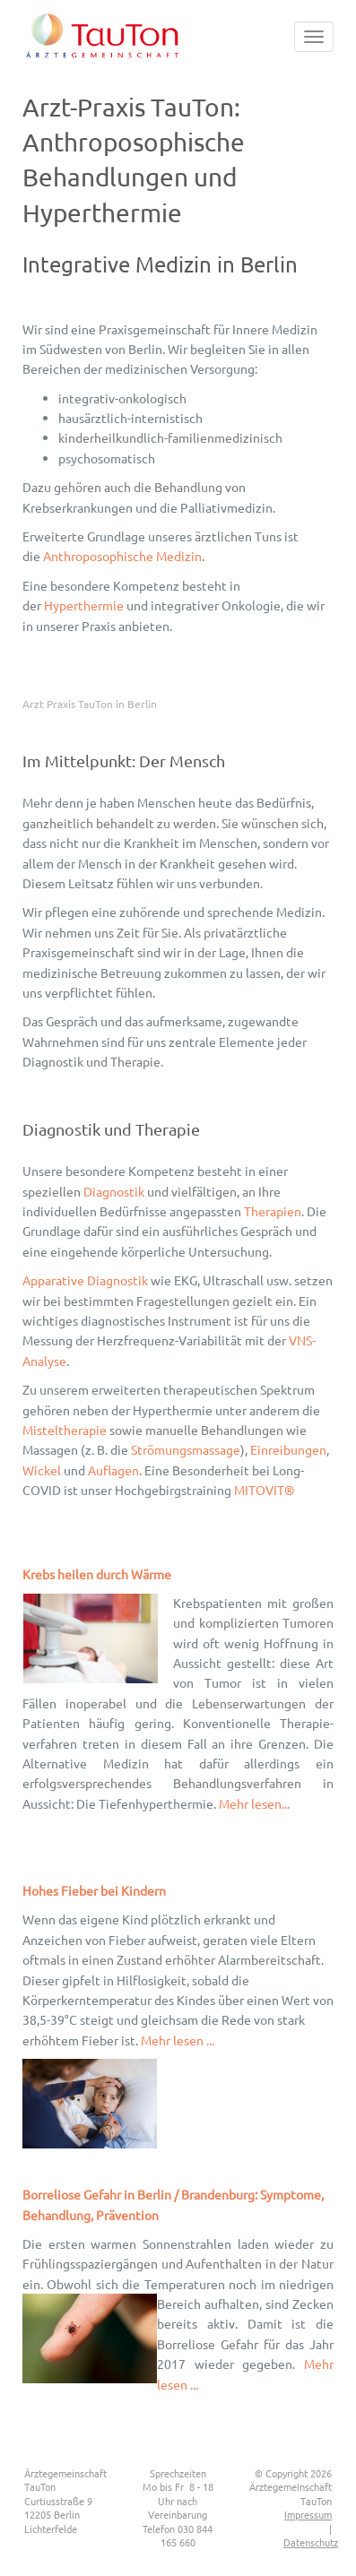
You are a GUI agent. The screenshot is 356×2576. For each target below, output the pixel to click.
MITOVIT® (264, 1490)
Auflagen (113, 1470)
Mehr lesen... (254, 1803)
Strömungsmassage (185, 1449)
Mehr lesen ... (177, 2040)
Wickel (41, 1470)
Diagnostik (113, 1191)
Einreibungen (288, 1449)
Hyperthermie (84, 605)
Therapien (272, 1211)
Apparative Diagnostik (85, 1280)
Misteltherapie (64, 1430)
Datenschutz (310, 2542)
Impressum (308, 2514)
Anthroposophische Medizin (122, 556)
